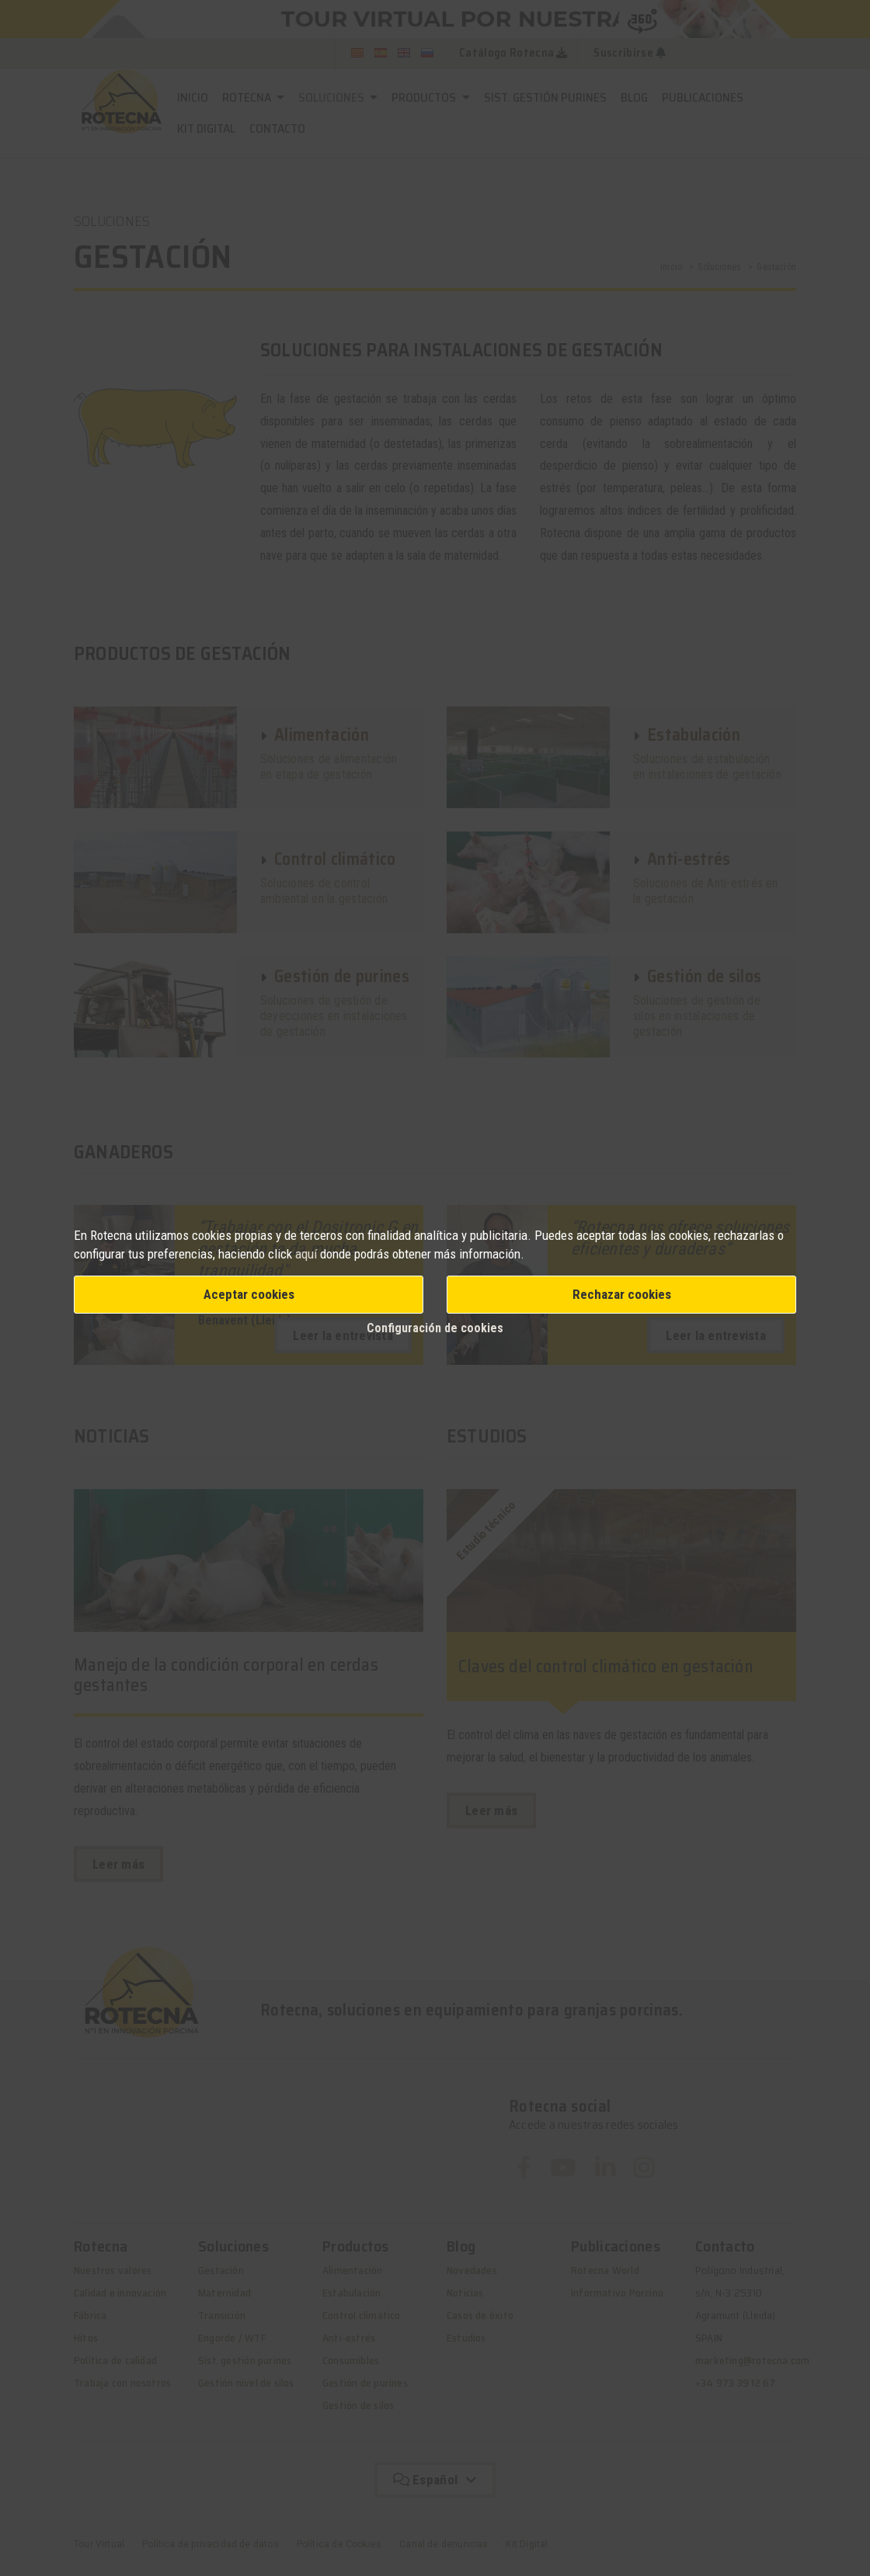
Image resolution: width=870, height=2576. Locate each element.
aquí (306, 1254)
